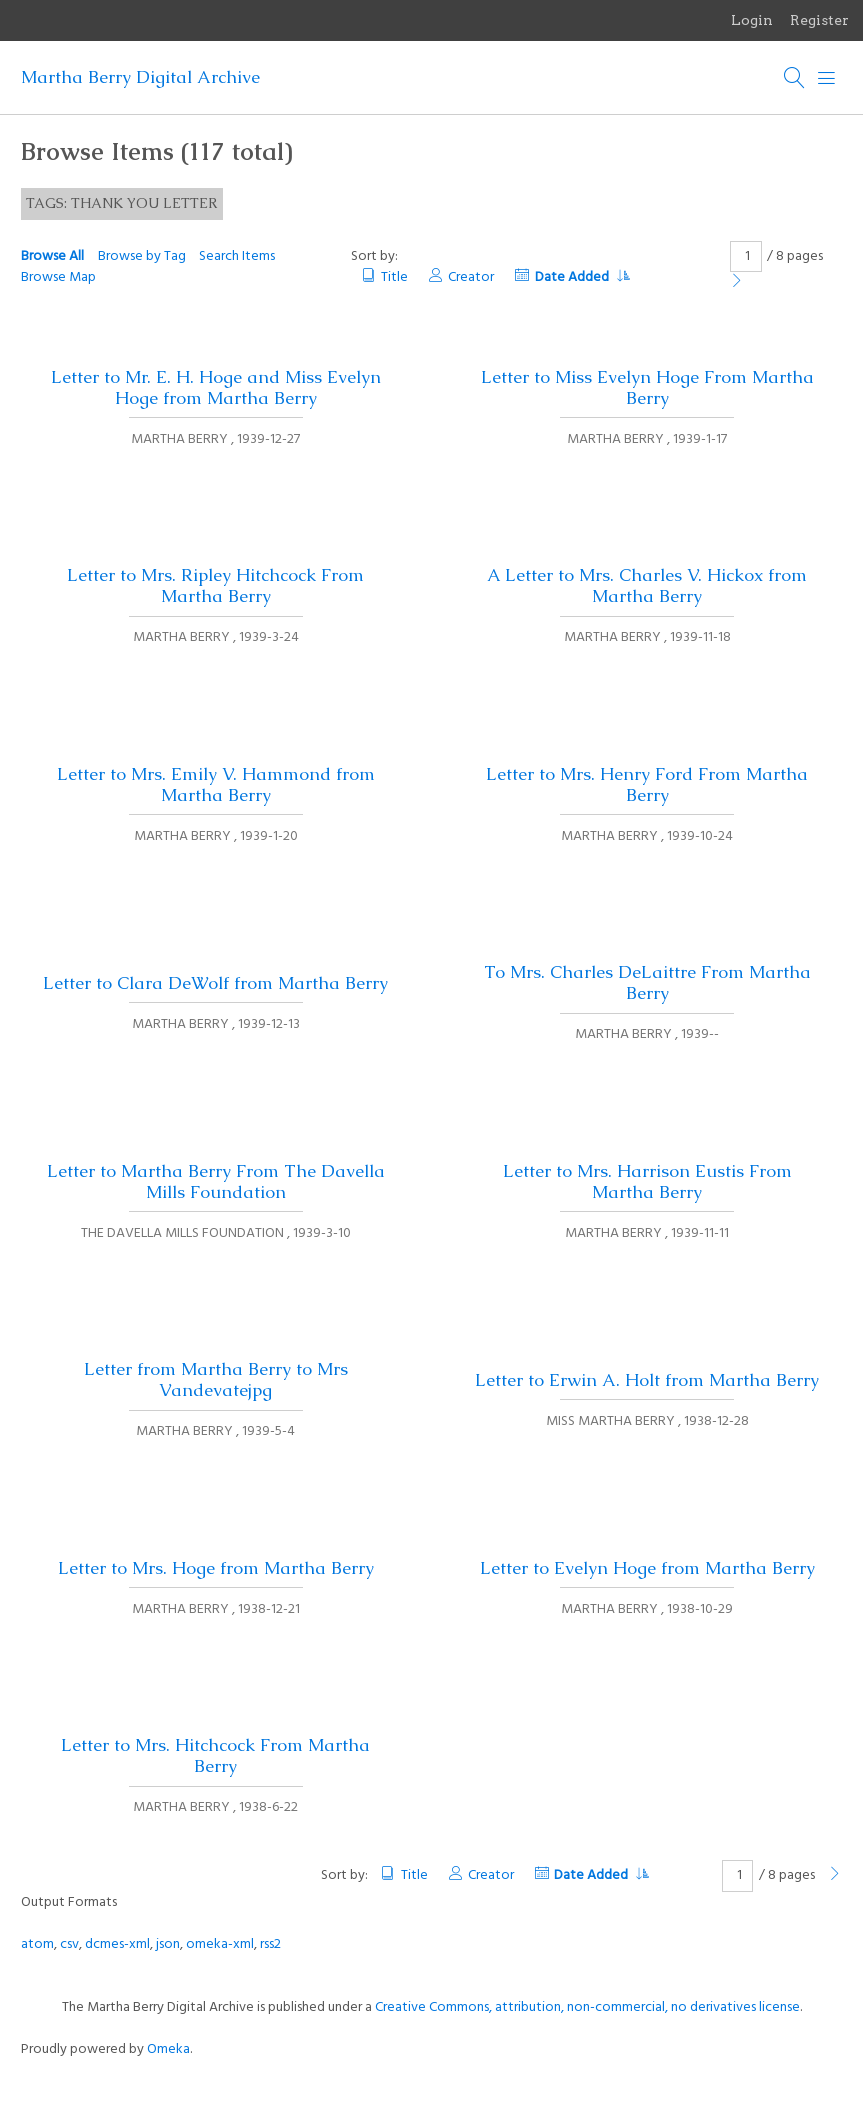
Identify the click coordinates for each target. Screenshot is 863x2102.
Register (819, 20)
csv (69, 1944)
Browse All (52, 256)
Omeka (168, 2049)
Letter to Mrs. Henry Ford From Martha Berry (647, 784)
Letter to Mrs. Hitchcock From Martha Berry (215, 1755)
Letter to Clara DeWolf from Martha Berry (215, 983)
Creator (471, 277)
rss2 (270, 1944)
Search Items (237, 256)
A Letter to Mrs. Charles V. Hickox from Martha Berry (647, 585)
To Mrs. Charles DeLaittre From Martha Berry (647, 982)
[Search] (795, 78)
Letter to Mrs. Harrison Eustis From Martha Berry (647, 1181)
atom (37, 1944)
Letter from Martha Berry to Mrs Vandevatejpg (216, 1379)
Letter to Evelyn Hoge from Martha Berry (647, 1568)
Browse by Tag (142, 256)
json (168, 1944)
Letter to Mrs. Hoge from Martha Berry (216, 1568)
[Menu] (827, 78)
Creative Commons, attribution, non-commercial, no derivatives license (587, 2007)
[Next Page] (737, 282)
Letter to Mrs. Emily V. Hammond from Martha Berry (216, 784)
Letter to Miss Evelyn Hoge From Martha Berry (647, 387)
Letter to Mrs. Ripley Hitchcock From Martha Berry (215, 585)
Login (752, 20)
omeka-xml (220, 1944)
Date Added (582, 277)
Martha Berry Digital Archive (140, 77)
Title (394, 277)
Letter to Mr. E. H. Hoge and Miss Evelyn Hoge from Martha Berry (216, 387)
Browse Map (58, 277)
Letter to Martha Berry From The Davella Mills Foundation (216, 1181)
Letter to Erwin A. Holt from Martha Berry (647, 1380)
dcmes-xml (117, 1944)
